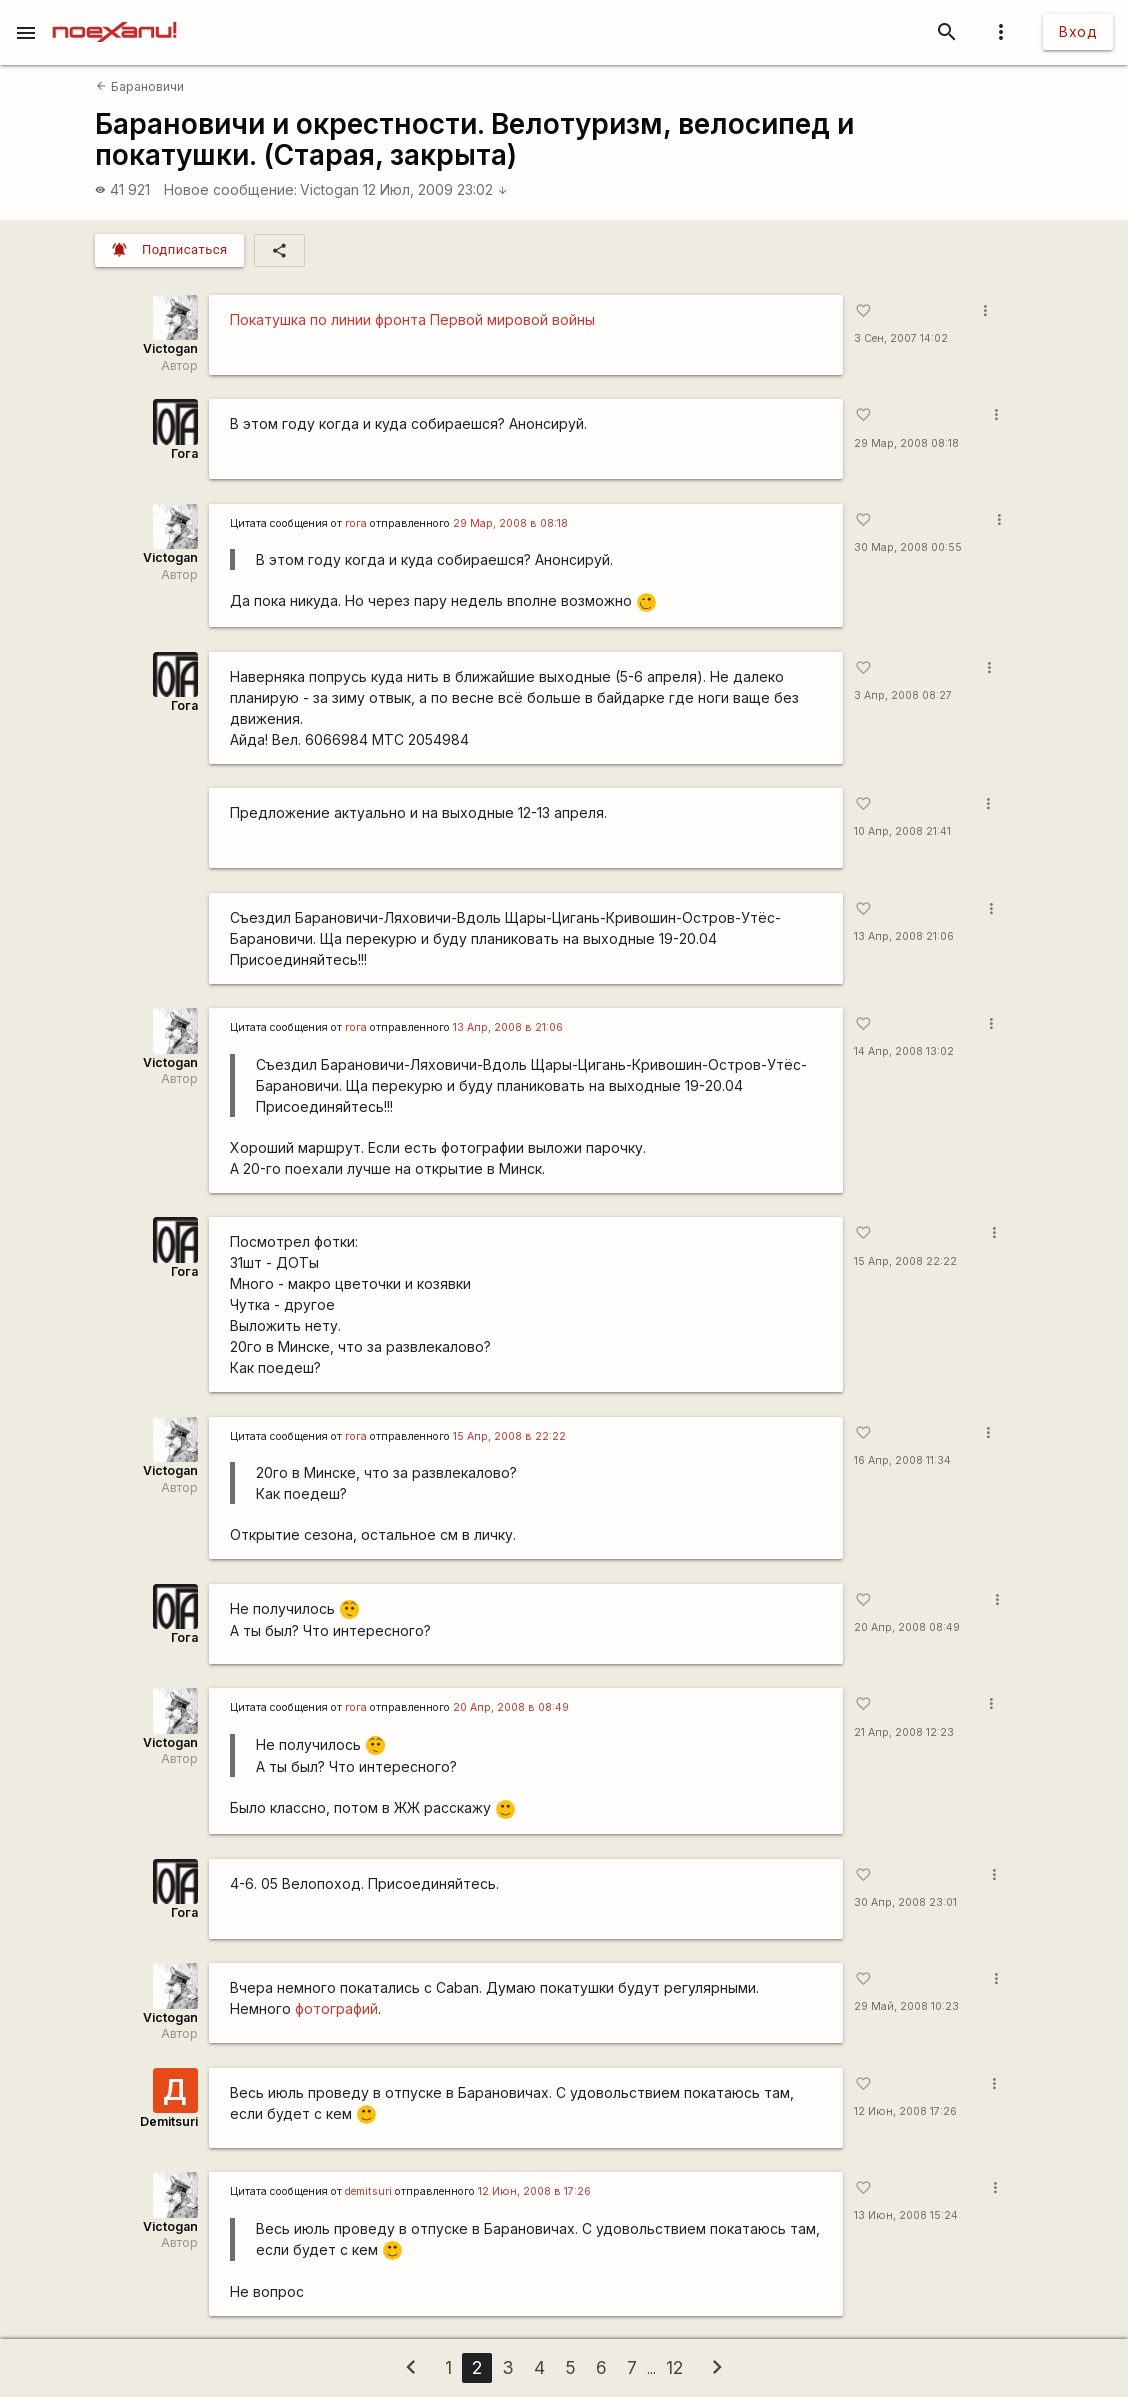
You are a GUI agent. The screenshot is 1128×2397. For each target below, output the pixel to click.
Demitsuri (169, 2121)
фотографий (336, 2008)
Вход (1078, 31)
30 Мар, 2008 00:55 (908, 547)
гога (356, 523)
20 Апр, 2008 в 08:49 (511, 1707)
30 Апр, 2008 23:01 (905, 1902)
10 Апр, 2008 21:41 (902, 831)
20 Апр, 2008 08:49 (907, 1627)
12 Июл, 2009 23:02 (435, 189)
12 (674, 2367)
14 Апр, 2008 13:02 (904, 1051)
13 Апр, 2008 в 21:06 (508, 1027)
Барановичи (139, 86)
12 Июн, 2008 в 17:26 (534, 2191)
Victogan (329, 189)
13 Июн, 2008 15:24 (906, 2215)
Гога (184, 453)
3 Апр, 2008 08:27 (903, 695)
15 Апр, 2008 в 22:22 (509, 1436)
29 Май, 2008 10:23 (906, 2006)
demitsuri (368, 2191)
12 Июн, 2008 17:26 (905, 2111)
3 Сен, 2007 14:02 (901, 338)
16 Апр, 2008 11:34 (902, 1460)
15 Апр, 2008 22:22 (905, 1261)
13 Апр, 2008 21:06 (904, 936)
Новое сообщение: (230, 189)
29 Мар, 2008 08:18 (906, 443)
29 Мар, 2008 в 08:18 (510, 523)
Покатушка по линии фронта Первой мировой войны (412, 319)
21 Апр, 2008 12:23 (904, 1732)
